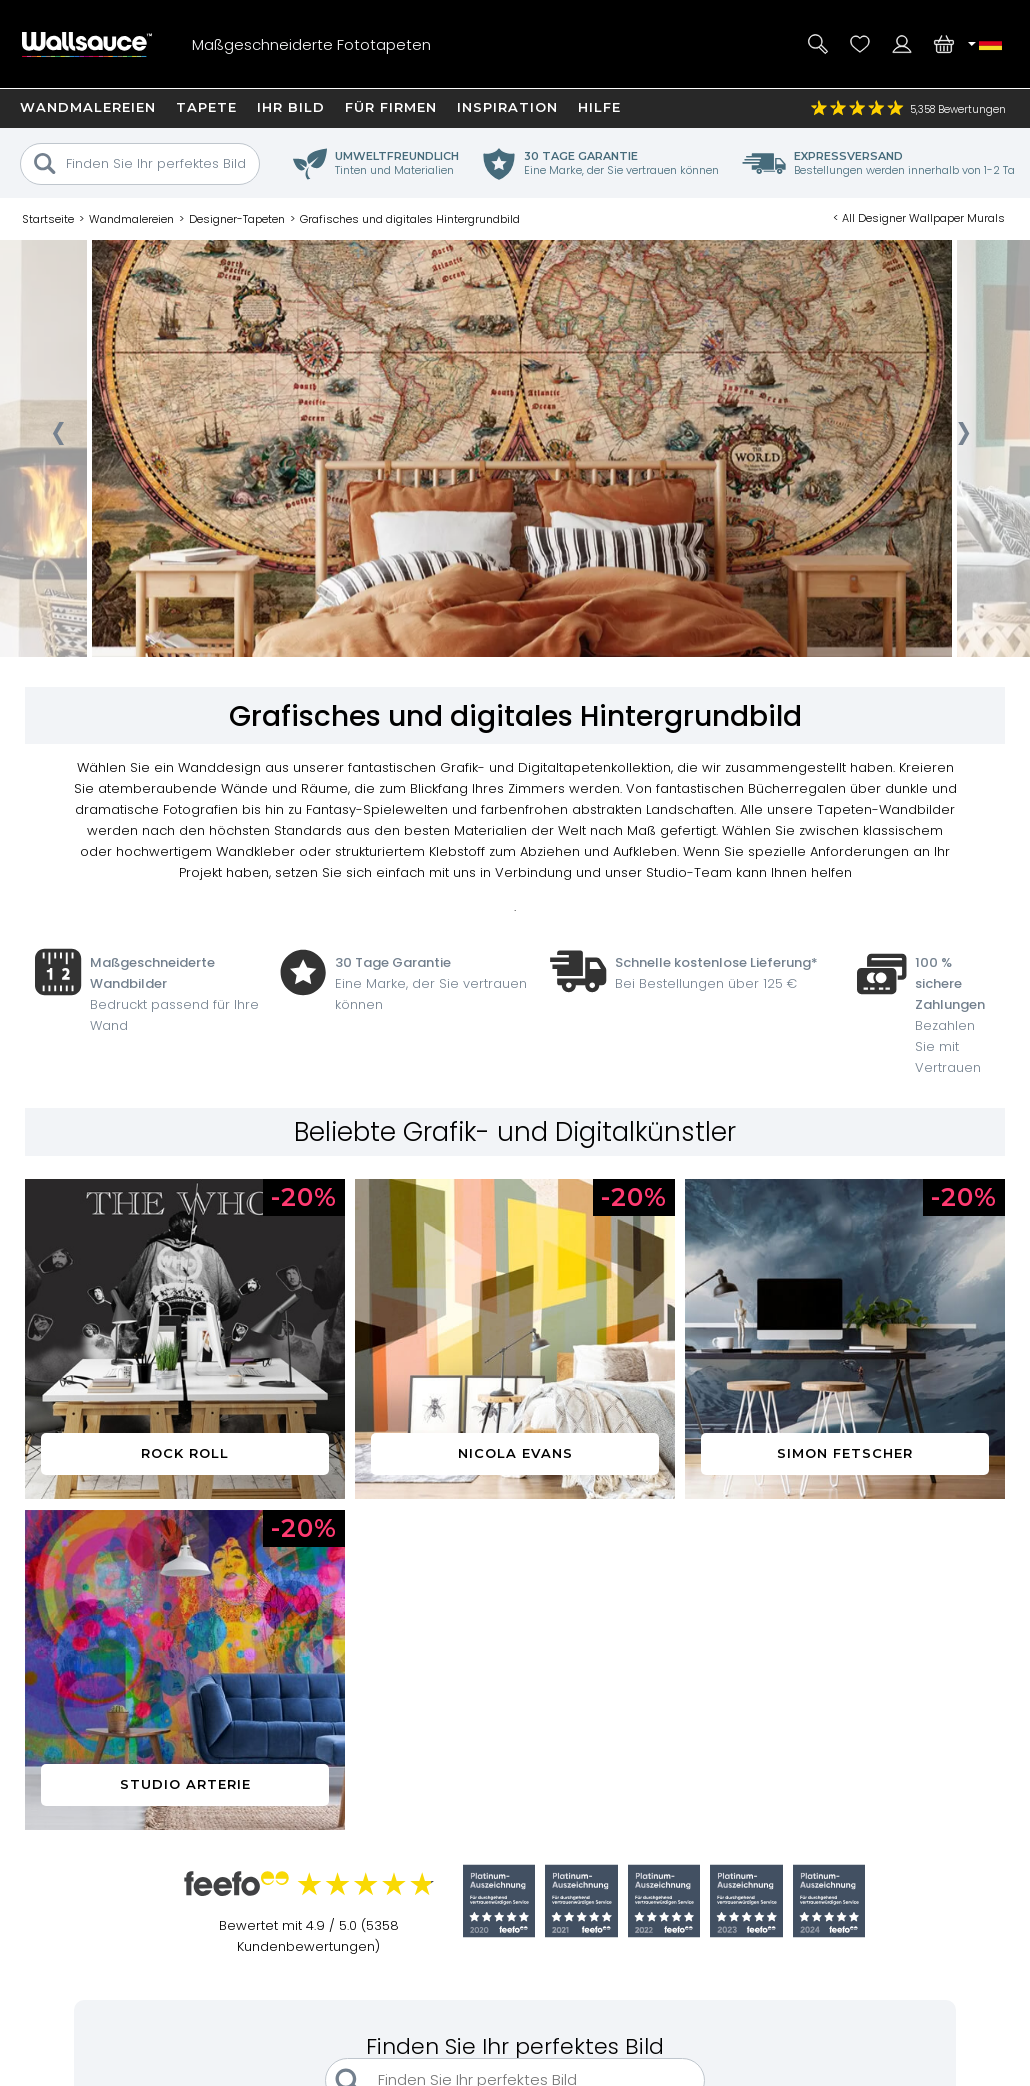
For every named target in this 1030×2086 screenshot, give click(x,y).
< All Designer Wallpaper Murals (919, 218)
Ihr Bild (291, 107)
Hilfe (599, 107)
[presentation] (57, 440)
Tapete (206, 107)
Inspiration (507, 107)
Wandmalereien (88, 107)
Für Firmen (391, 107)
